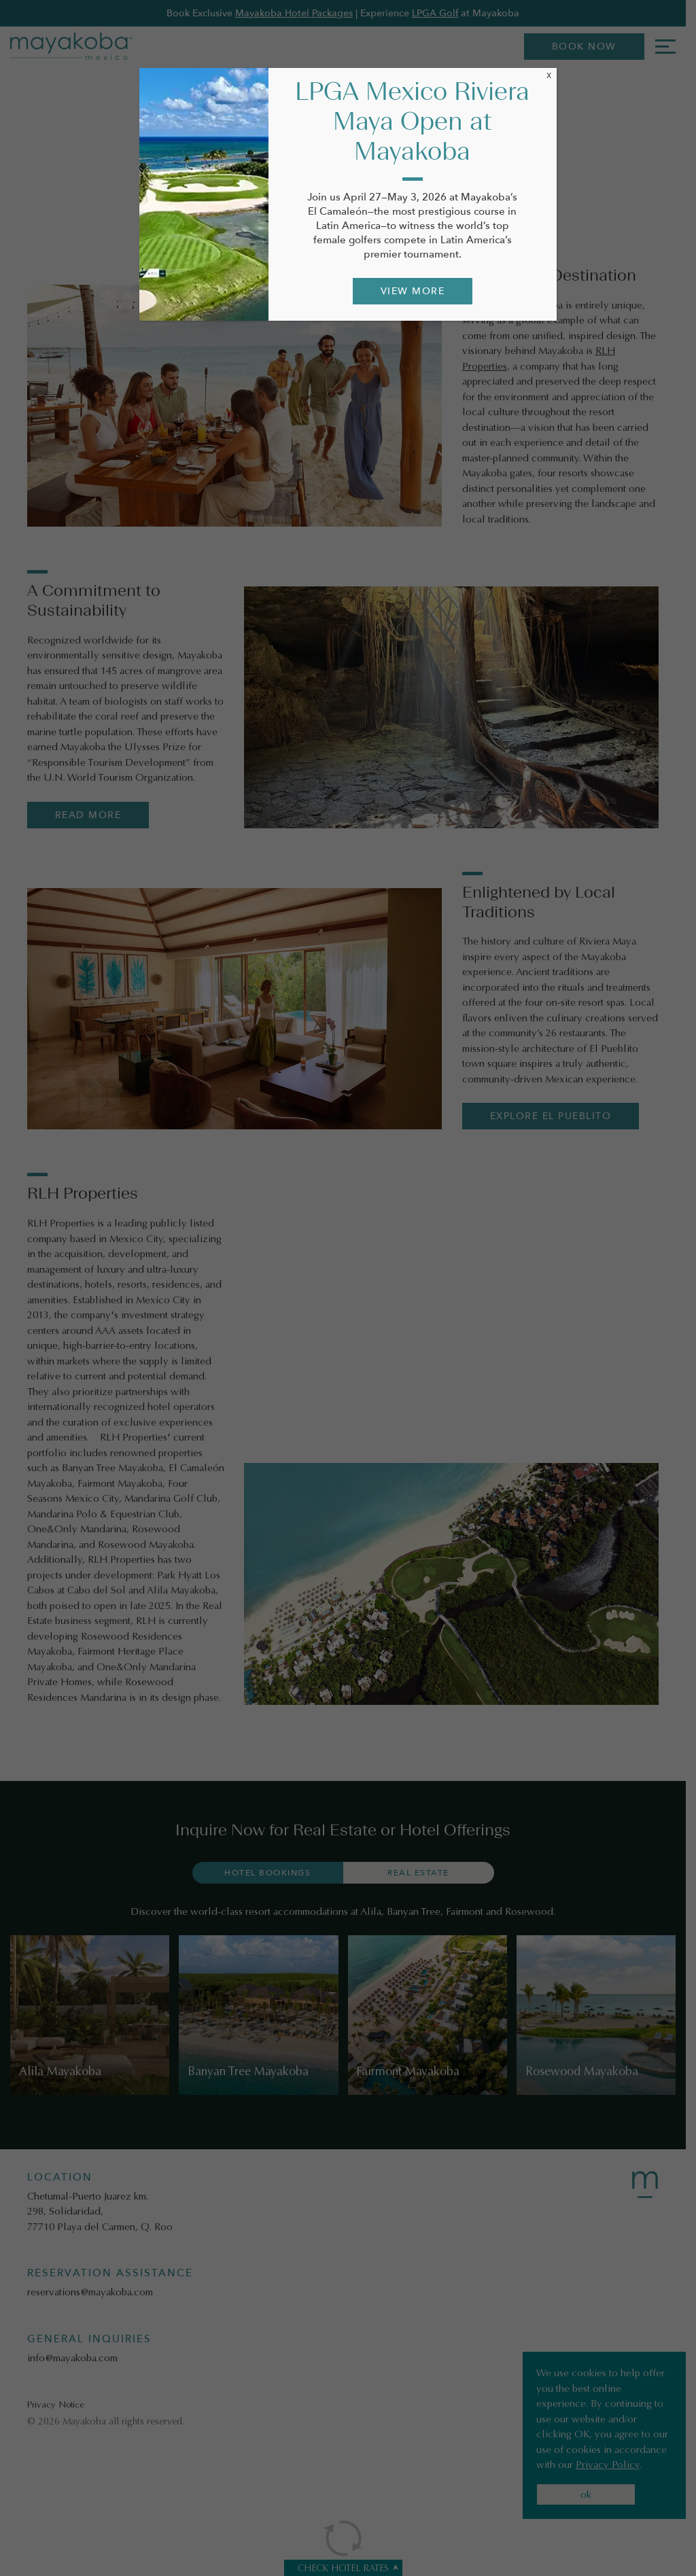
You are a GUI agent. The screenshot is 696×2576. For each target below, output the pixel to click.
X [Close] (548, 75)
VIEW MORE (413, 291)
